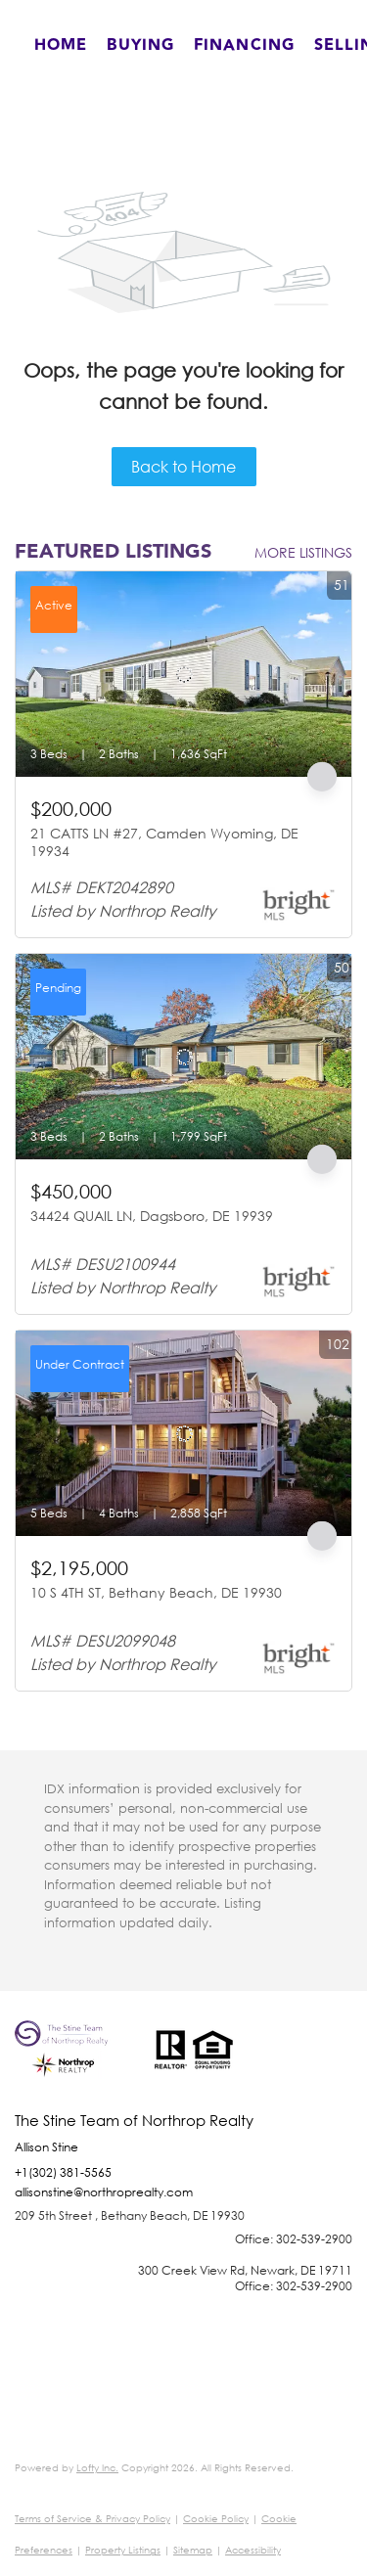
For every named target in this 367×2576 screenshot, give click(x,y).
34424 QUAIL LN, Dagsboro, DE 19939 (151, 1215)
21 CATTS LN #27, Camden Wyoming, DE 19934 (164, 842)
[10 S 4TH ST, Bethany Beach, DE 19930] (183, 1433)
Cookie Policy (216, 2518)
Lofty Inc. (97, 2468)
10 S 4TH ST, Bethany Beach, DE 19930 (156, 1592)
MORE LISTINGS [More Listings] (303, 552)
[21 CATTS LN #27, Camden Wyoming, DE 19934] (183, 674)
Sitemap (192, 2550)
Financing (244, 45)
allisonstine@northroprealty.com (104, 2192)
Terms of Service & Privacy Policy (92, 2518)
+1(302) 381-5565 (63, 2172)
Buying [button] (140, 45)
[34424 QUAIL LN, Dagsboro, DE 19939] (183, 1056)
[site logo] (74, 2066)
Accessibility (253, 2550)
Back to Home (183, 466)
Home (60, 45)
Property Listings (123, 2550)
